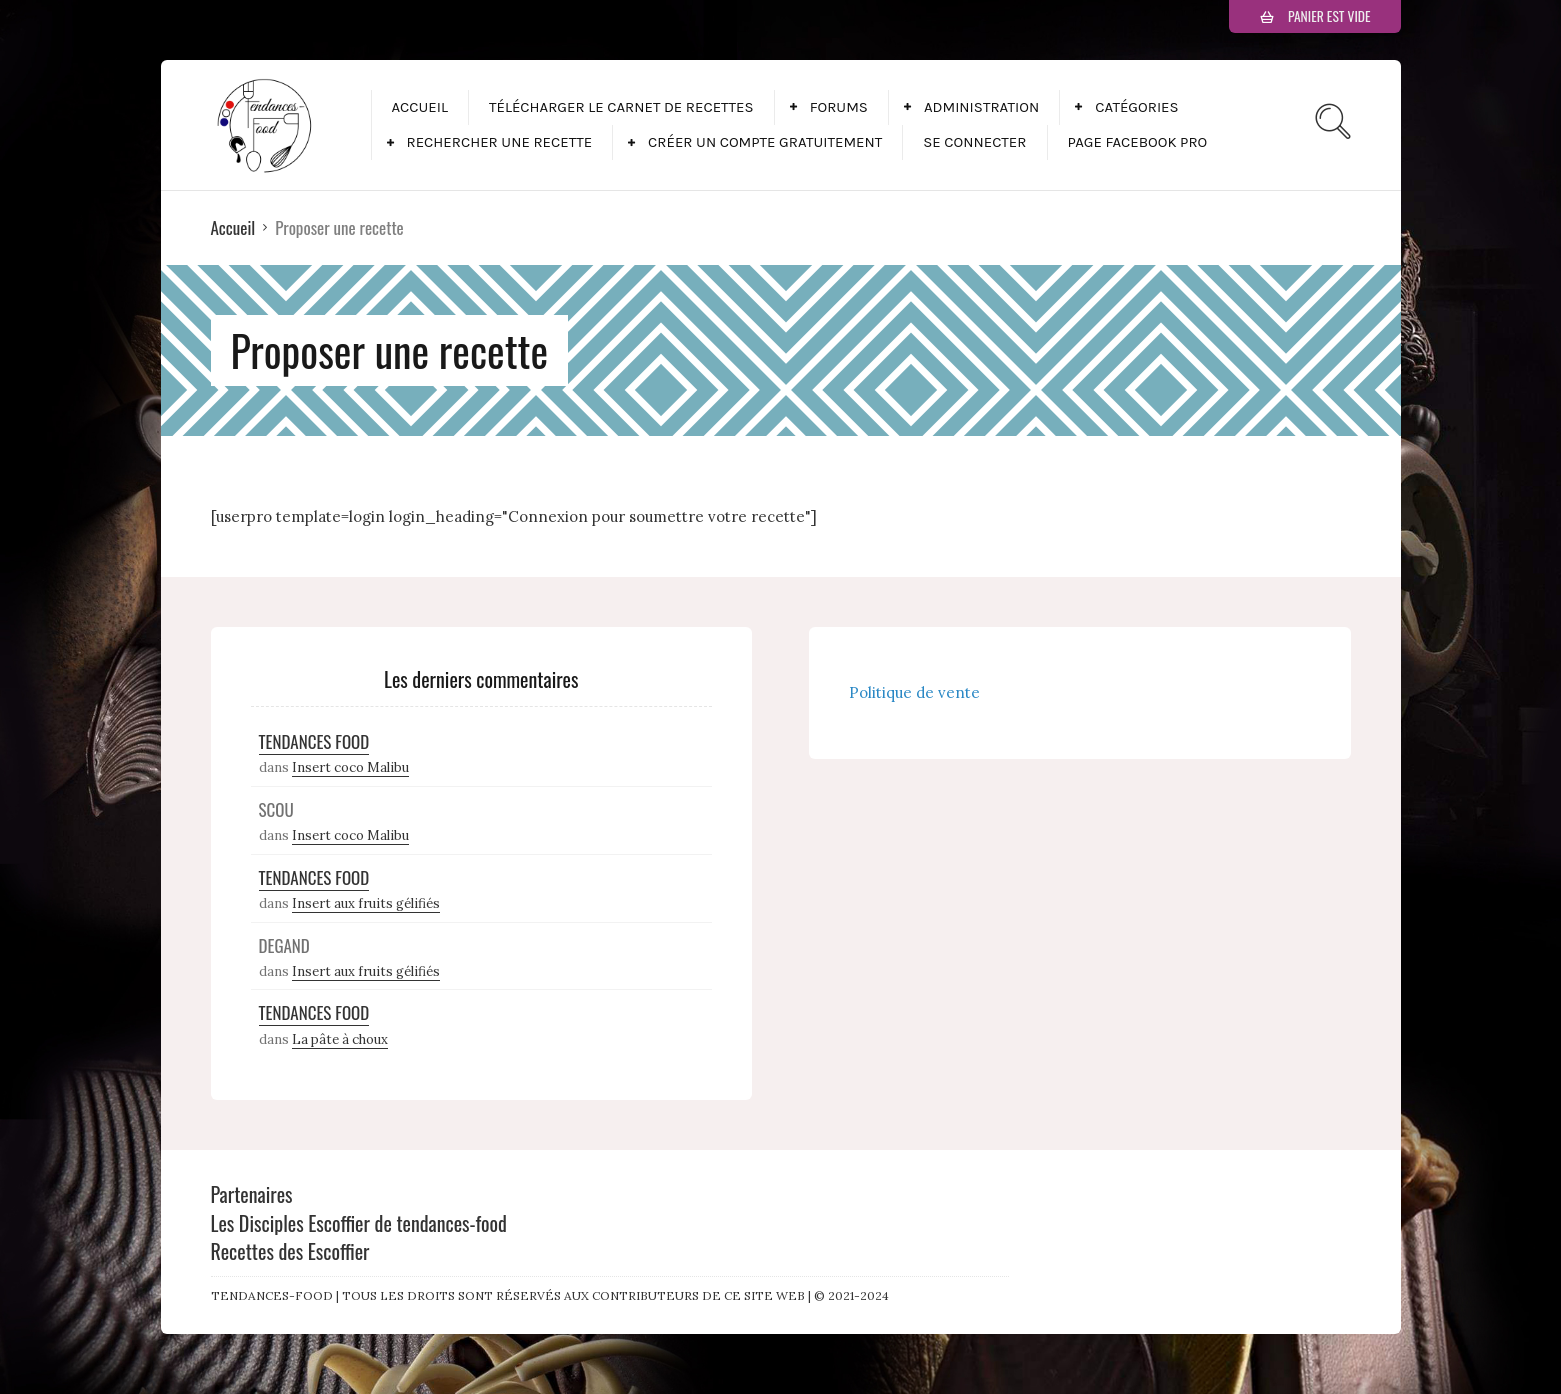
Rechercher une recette (500, 142)
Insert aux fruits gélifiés (366, 903)
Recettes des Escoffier (290, 1251)
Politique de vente (914, 692)
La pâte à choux (340, 1039)
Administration (981, 107)
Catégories (1136, 107)
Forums (839, 107)
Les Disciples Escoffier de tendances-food (359, 1223)
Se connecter (974, 142)
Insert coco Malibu (350, 767)
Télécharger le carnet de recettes (621, 107)
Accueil (420, 107)
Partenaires (252, 1194)
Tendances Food (314, 741)
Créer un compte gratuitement (765, 142)
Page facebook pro (1138, 142)
